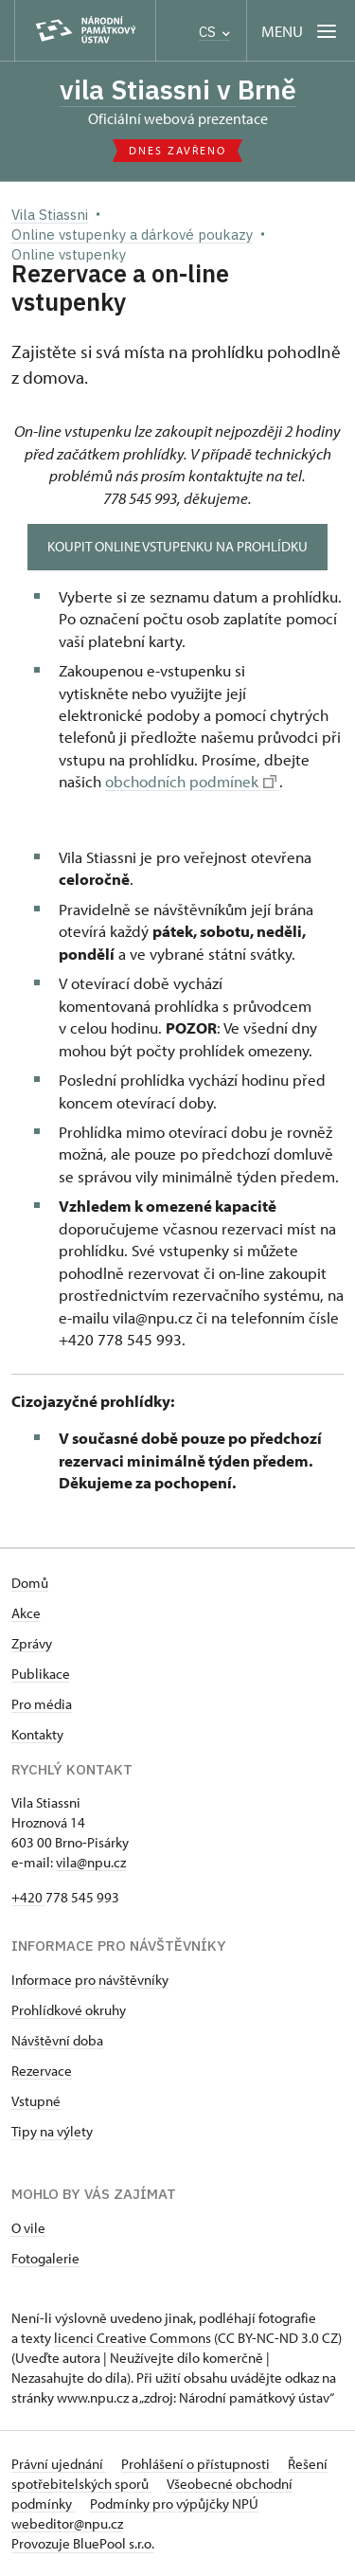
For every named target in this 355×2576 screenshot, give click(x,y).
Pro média (41, 1704)
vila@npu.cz (91, 1862)
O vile (28, 2228)
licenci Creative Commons (132, 2338)
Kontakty (37, 1734)
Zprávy (31, 1643)
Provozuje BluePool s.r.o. (82, 2543)
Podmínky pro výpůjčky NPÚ (174, 2504)
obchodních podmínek (190, 781)
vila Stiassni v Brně (178, 89)
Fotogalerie (45, 2258)
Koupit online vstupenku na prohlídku (177, 546)
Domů (29, 1583)
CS (214, 32)
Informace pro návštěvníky (90, 1980)
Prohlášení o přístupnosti (197, 2464)
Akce (26, 1613)
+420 (28, 1897)
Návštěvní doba (57, 2040)
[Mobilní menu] (300, 31)
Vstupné (36, 2101)
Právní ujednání (58, 2464)
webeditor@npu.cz (67, 2523)
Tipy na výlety (52, 2131)
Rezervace (41, 2071)
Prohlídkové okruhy (68, 2010)
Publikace (40, 1674)
